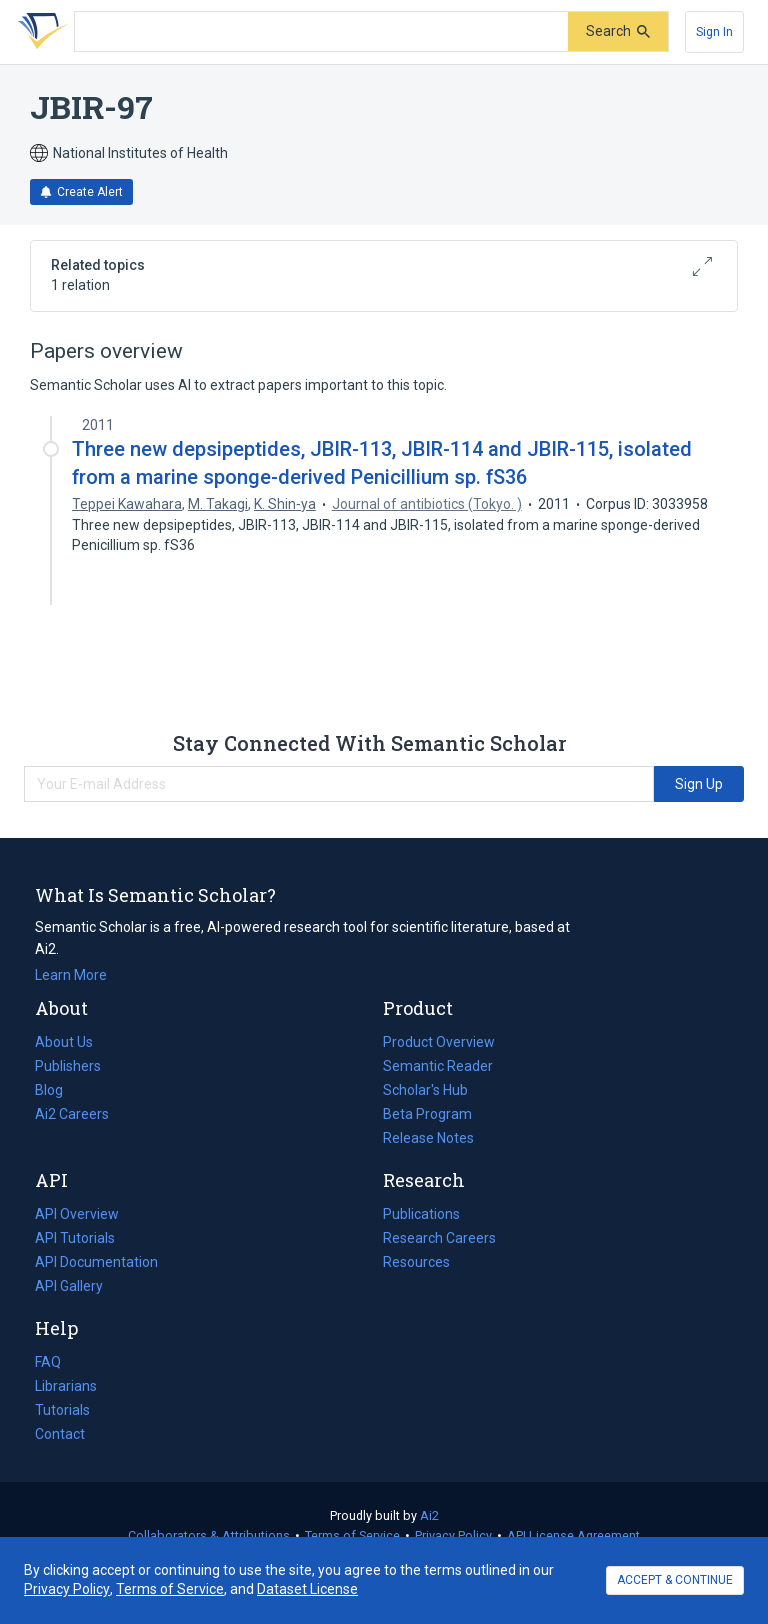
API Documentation (96, 1262)
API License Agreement (573, 1535)
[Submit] (618, 31)
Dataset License (307, 1589)
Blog (57, 1090)
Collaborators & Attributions (209, 1535)
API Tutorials (75, 1238)
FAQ (48, 1362)
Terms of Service (352, 1535)
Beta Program (427, 1114)
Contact (60, 1434)
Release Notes (428, 1138)
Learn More (71, 975)
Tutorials (62, 1410)
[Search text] (321, 32)
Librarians (66, 1386)
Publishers (68, 1066)
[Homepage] (39, 32)
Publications (421, 1214)
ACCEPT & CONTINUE (675, 1580)
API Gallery (69, 1286)
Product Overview (439, 1042)
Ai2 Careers (72, 1114)
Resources (416, 1262)
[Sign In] (714, 32)
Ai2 (429, 1515)
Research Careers (439, 1238)
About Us (64, 1042)
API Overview (77, 1214)
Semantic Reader (438, 1066)
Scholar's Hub (425, 1090)
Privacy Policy (453, 1535)
